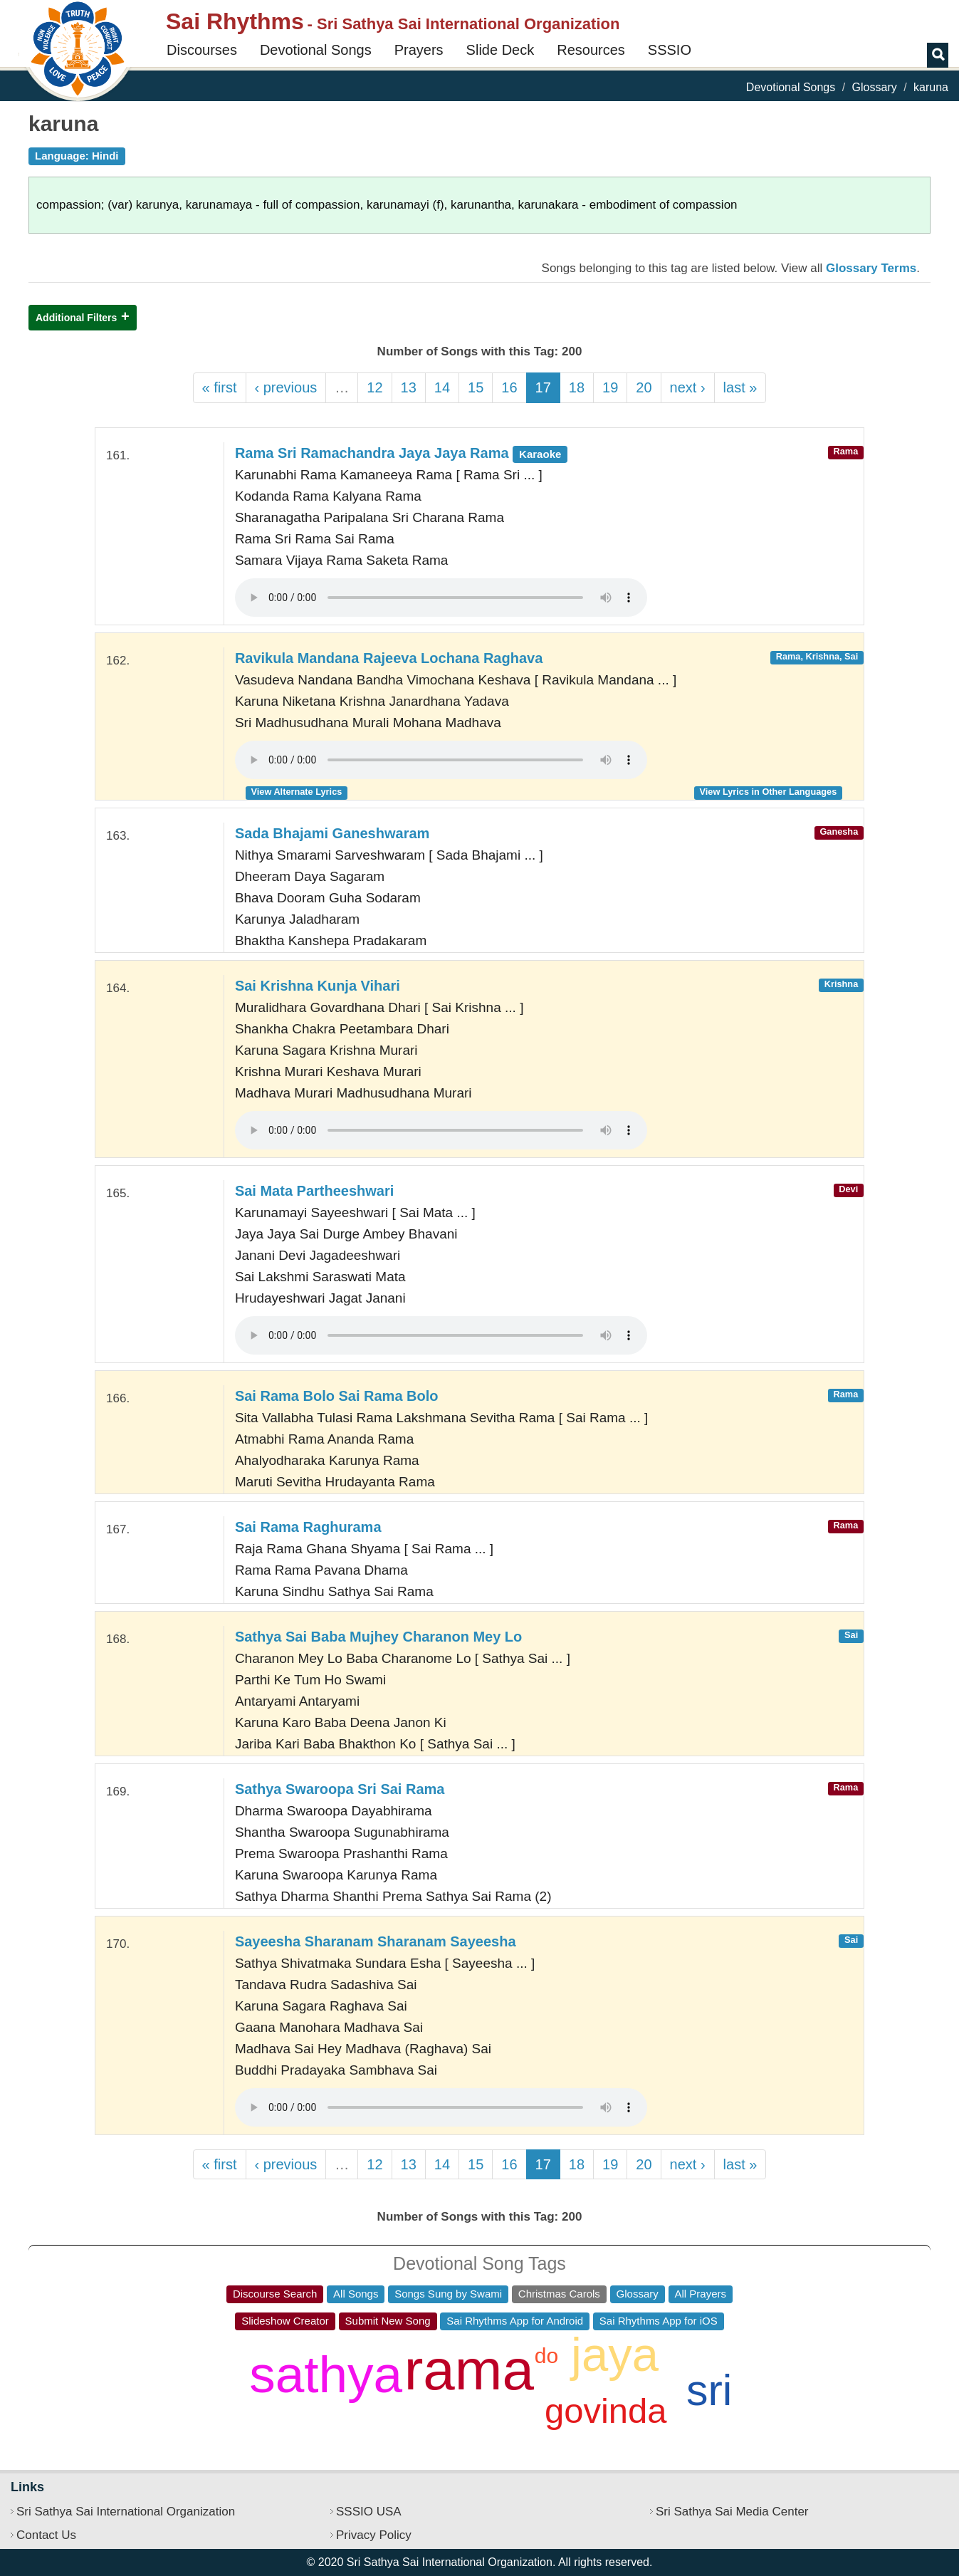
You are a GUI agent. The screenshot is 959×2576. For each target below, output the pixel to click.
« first (219, 387)
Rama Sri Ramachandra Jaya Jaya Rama (401, 453)
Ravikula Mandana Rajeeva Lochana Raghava (389, 658)
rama (469, 2370)
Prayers (419, 50)
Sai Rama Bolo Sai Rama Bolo (337, 1396)
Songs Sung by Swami (448, 2294)
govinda (606, 2411)
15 (475, 387)
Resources (591, 50)
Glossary (874, 87)
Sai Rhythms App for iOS (658, 2321)
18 (577, 387)
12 (374, 387)
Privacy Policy (374, 2535)
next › (688, 387)
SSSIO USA (369, 2511)
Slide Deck (500, 50)
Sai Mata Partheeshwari (314, 1191)
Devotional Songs (316, 50)
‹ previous (286, 387)
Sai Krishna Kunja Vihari (317, 986)
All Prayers (701, 2294)
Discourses (202, 50)
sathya (325, 2374)
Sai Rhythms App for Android (514, 2321)
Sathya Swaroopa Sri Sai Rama (340, 1789)
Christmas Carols (559, 2294)
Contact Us (46, 2535)
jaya (615, 2354)
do (546, 2355)
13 (408, 387)
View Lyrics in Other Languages (768, 791)
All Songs (355, 2294)
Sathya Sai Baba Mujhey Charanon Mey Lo (378, 1636)
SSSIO (669, 50)
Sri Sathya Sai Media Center (732, 2511)
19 (610, 387)
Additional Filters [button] (76, 317)
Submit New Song (388, 2321)
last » (740, 387)
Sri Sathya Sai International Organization (125, 2511)
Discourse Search (275, 2294)
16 (509, 387)
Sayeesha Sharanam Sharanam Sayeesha (375, 1941)
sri (709, 2390)
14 (442, 387)
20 (643, 387)
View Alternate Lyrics (296, 791)
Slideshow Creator (285, 2321)
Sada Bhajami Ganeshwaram (332, 833)
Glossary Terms (871, 268)
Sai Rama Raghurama (308, 1527)
